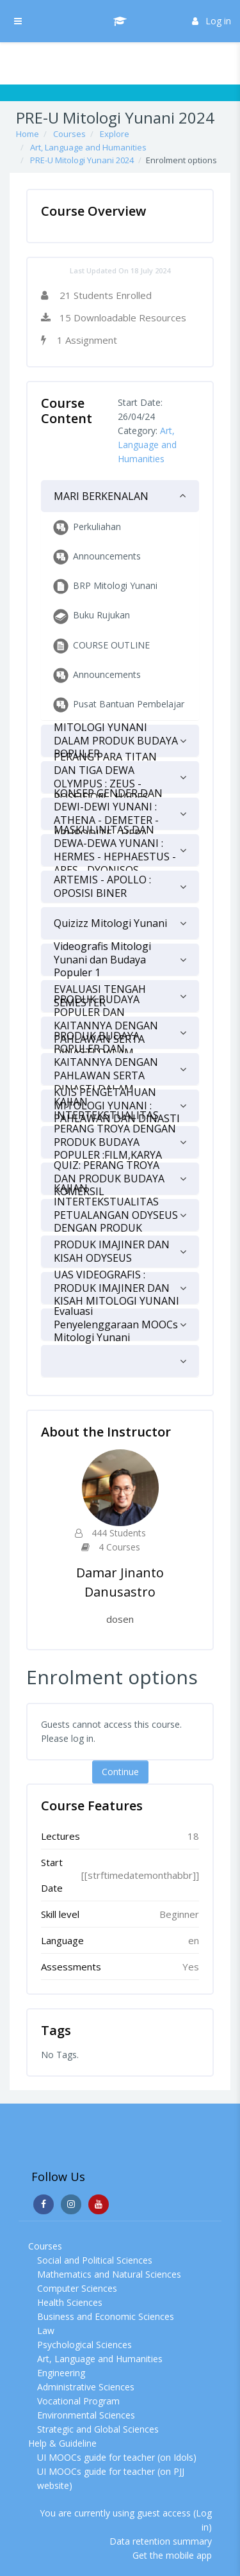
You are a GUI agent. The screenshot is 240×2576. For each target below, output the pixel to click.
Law (45, 2330)
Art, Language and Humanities (88, 147)
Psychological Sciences (84, 2345)
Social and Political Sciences (94, 2260)
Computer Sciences (77, 2288)
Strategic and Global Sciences (98, 2429)
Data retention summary (160, 2541)
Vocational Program (78, 2401)
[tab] (120, 496)
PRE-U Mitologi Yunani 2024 (82, 160)
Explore (114, 134)
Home (27, 134)
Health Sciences (69, 2302)
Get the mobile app (172, 2555)
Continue (120, 1772)
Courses (69, 134)
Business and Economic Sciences (105, 2316)
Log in (211, 21)
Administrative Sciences (85, 2387)
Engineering (61, 2373)
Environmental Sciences (86, 2415)
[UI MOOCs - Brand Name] (120, 21)
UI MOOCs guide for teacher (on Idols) (116, 2457)
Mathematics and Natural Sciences (109, 2274)
